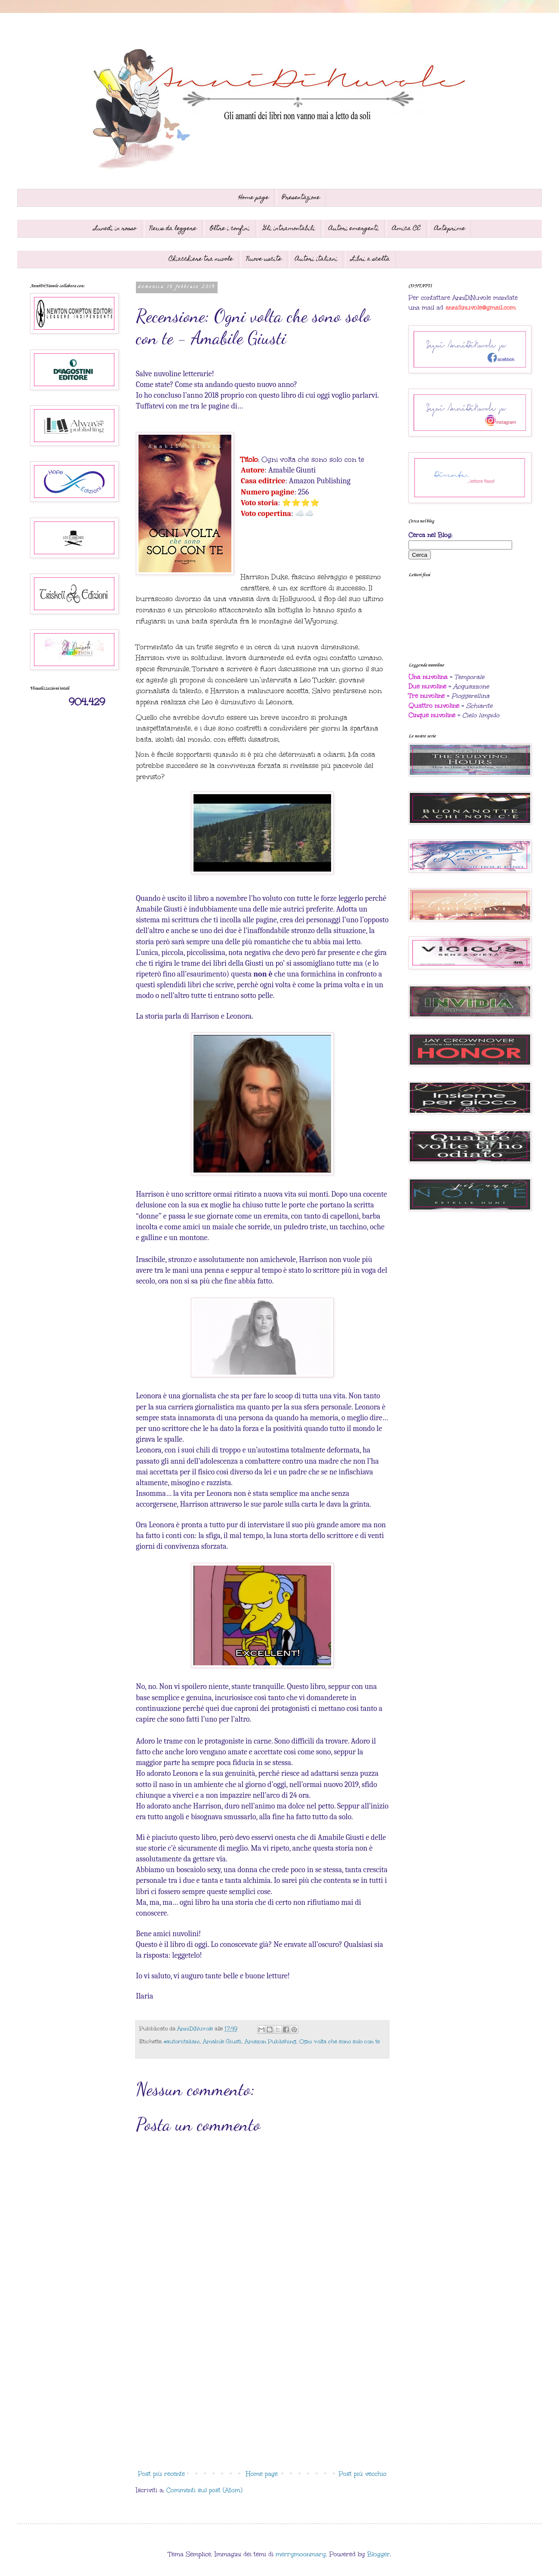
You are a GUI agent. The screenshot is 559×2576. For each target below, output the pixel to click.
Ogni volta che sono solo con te (339, 2041)
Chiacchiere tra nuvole (201, 259)
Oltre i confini (230, 228)
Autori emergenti (354, 228)
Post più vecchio (363, 2474)
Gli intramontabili (289, 228)
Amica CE (406, 228)
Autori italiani (316, 259)
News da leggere (173, 228)
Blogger (378, 2554)
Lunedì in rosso (115, 228)
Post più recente (161, 2474)
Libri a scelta (370, 259)
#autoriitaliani (182, 2041)
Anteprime (449, 228)
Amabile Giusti (222, 2041)
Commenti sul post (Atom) (204, 2490)
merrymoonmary (301, 2554)
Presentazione (301, 197)
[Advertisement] (262, 2395)
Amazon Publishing (270, 2041)
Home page (254, 197)
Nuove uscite (264, 259)
